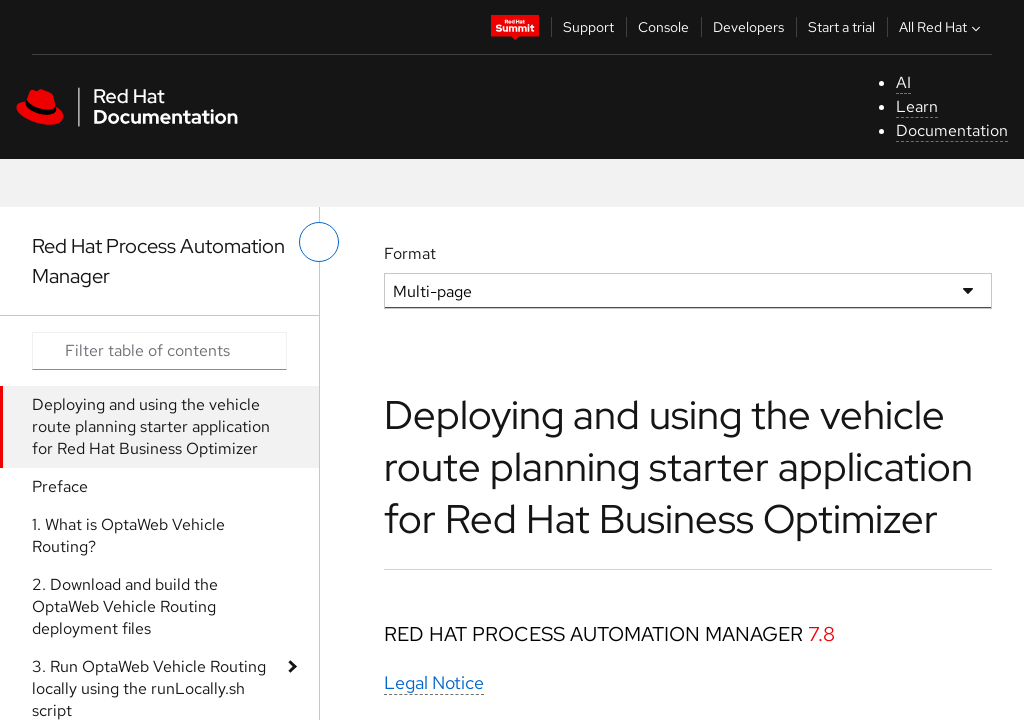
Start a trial (841, 27)
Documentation (952, 130)
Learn (917, 106)
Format (410, 253)
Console (663, 27)
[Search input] (159, 351)
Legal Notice (434, 682)
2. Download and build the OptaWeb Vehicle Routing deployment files (125, 606)
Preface (60, 486)
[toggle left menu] (319, 242)
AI (903, 82)
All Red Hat (942, 27)
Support (588, 27)
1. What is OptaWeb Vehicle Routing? (128, 535)
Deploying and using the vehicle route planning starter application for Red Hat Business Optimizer (151, 426)
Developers (748, 27)
